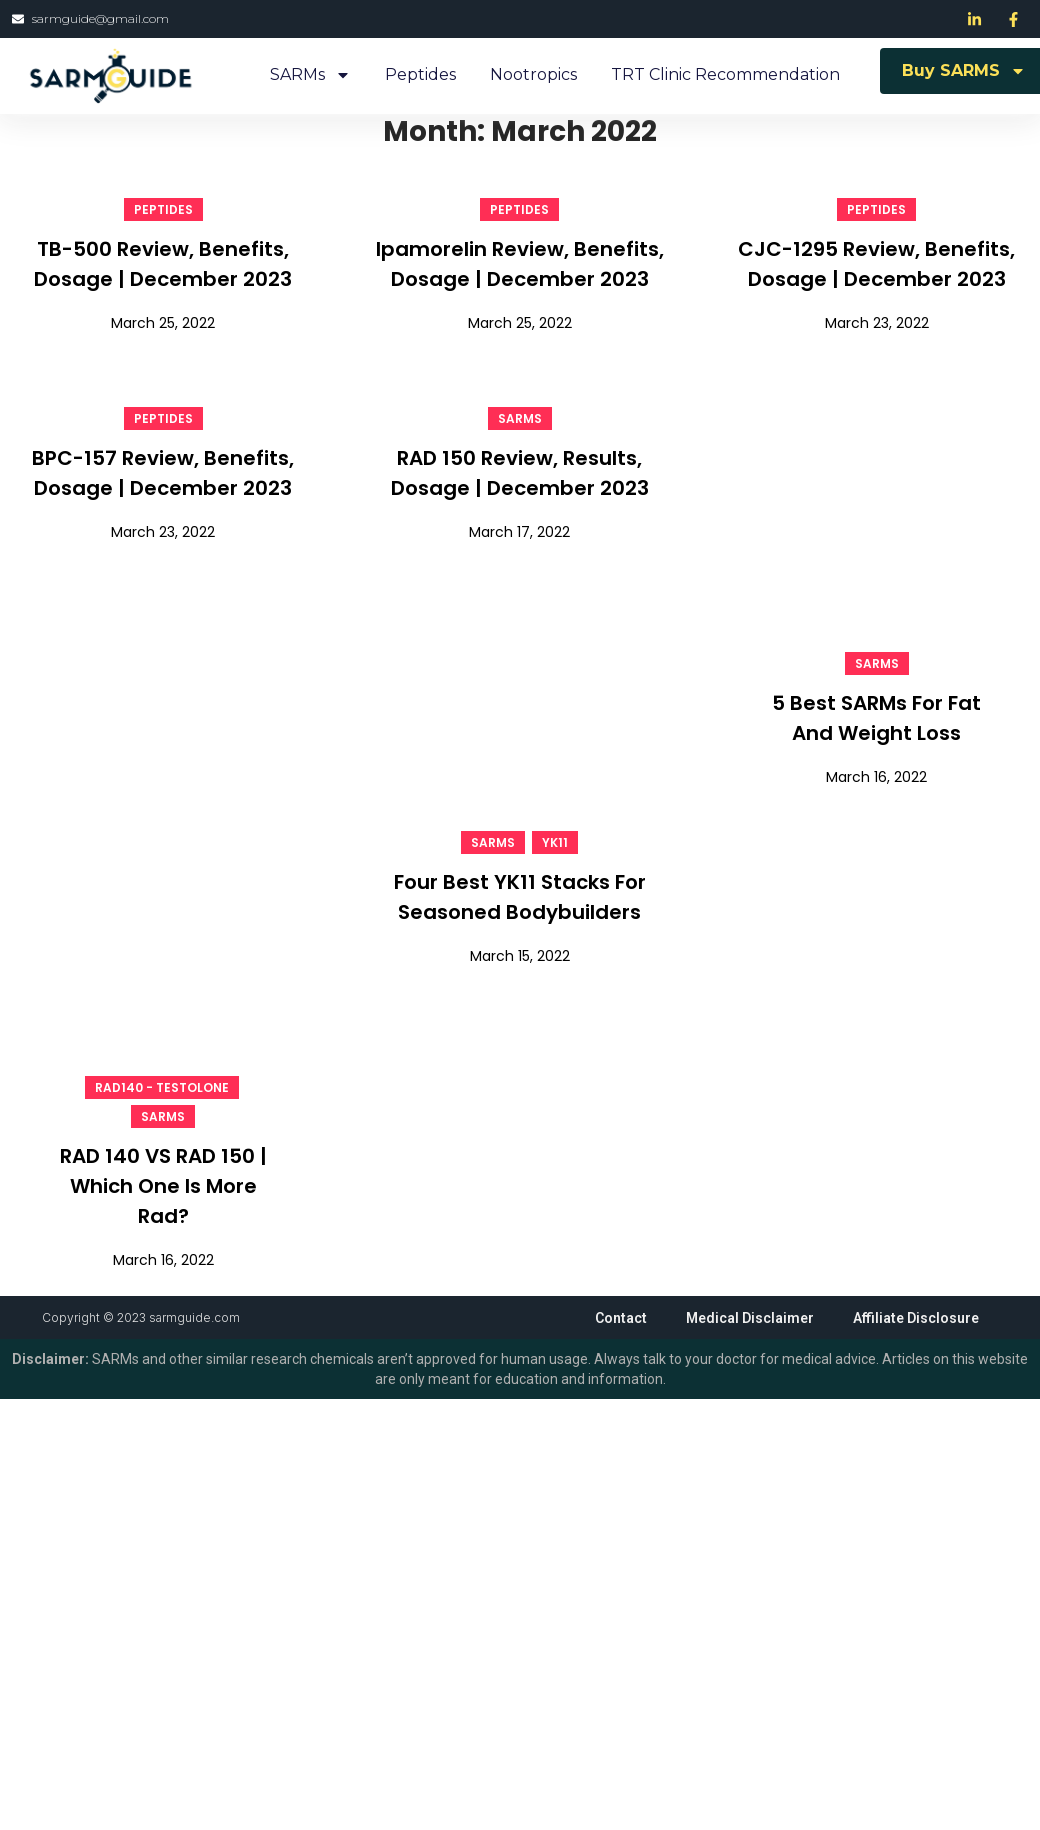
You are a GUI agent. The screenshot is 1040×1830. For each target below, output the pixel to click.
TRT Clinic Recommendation (725, 74)
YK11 (555, 842)
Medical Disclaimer (748, 1319)
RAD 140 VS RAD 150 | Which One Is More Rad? (163, 1186)
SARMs (310, 75)
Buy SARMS (964, 71)
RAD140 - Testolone (162, 1087)
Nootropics (533, 74)
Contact (618, 1319)
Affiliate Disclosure (915, 1319)
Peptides (420, 74)
